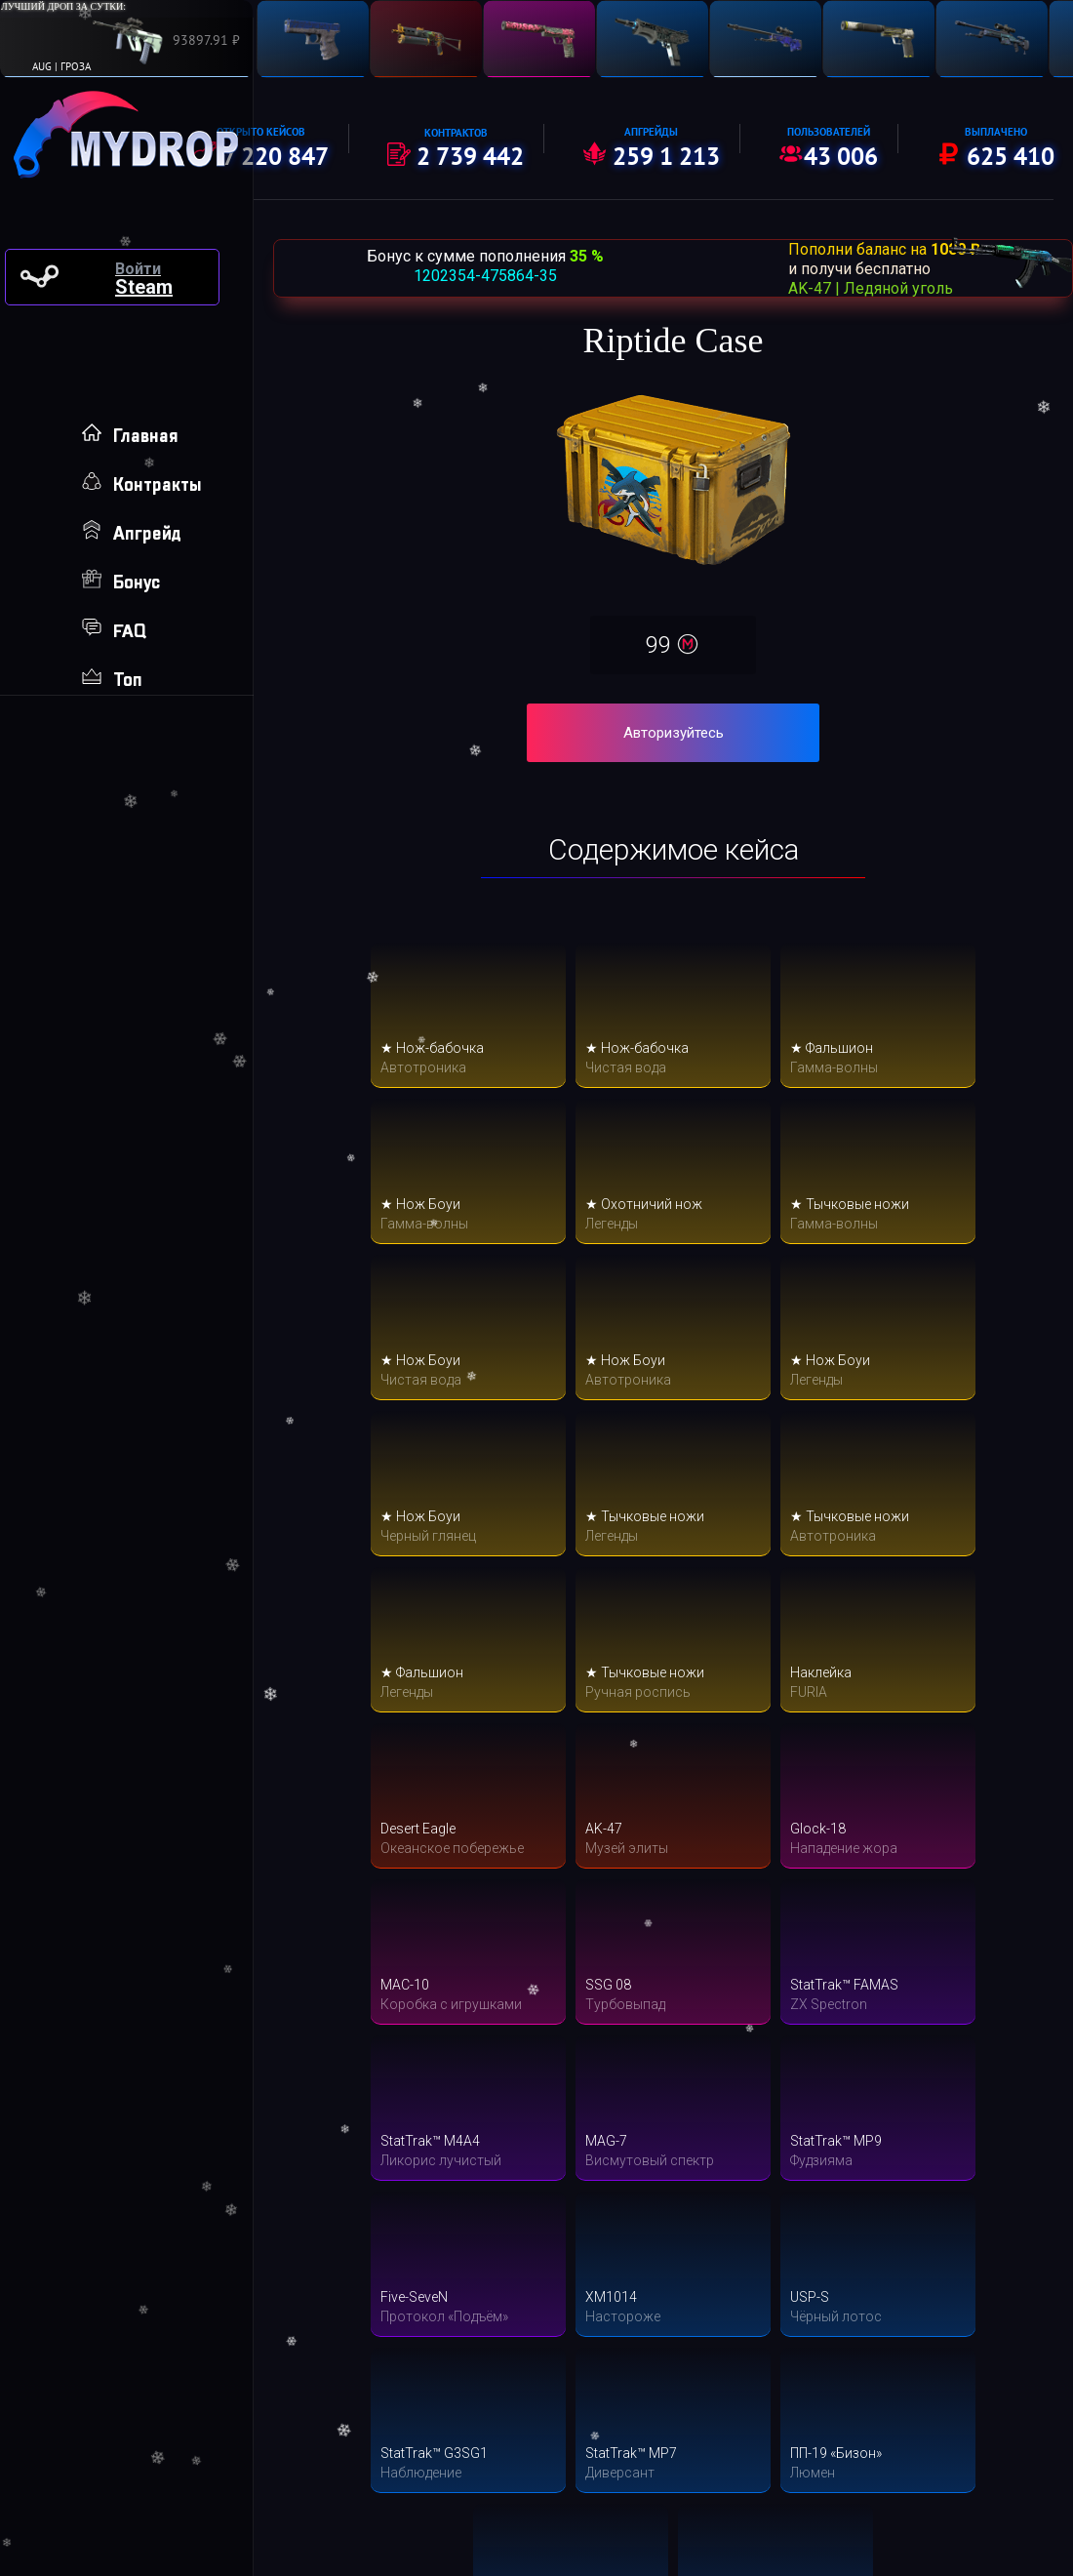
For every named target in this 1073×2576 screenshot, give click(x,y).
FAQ (114, 631)
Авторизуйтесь (673, 733)
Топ (112, 679)
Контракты (142, 484)
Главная (130, 436)
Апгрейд (131, 533)
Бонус (121, 582)
